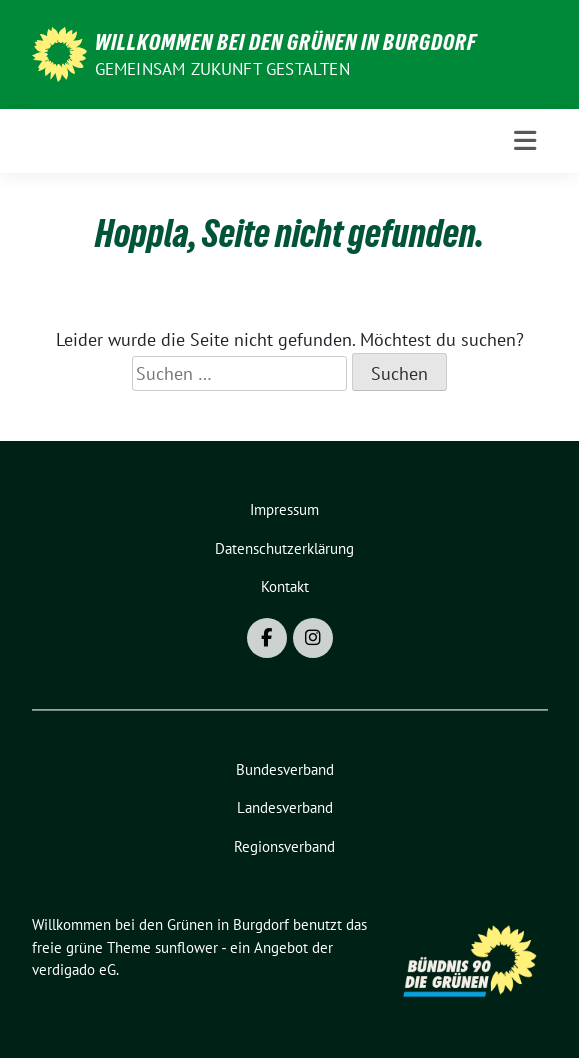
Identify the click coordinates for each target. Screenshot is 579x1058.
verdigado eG (74, 969)
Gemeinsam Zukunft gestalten (222, 69)
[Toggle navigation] (525, 141)
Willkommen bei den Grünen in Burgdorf (286, 42)
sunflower (186, 947)
